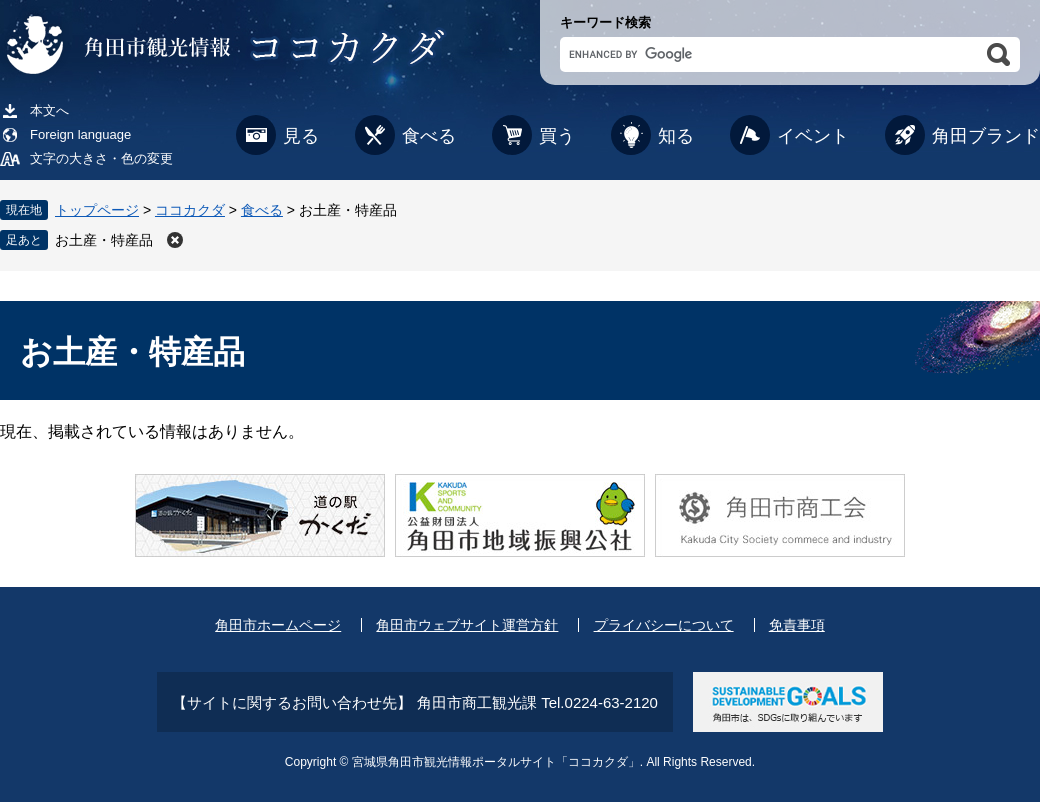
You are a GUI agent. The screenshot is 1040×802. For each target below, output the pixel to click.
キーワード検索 (605, 22)
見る (301, 136)
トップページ (97, 210)
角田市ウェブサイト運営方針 (467, 625)
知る (676, 136)
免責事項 (797, 625)
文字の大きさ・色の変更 (101, 158)
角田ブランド (986, 136)
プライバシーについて (664, 625)
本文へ (49, 110)
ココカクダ (190, 210)
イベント (813, 136)
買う (557, 136)
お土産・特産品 (104, 240)
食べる (429, 136)
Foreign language (80, 134)
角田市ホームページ (278, 625)
